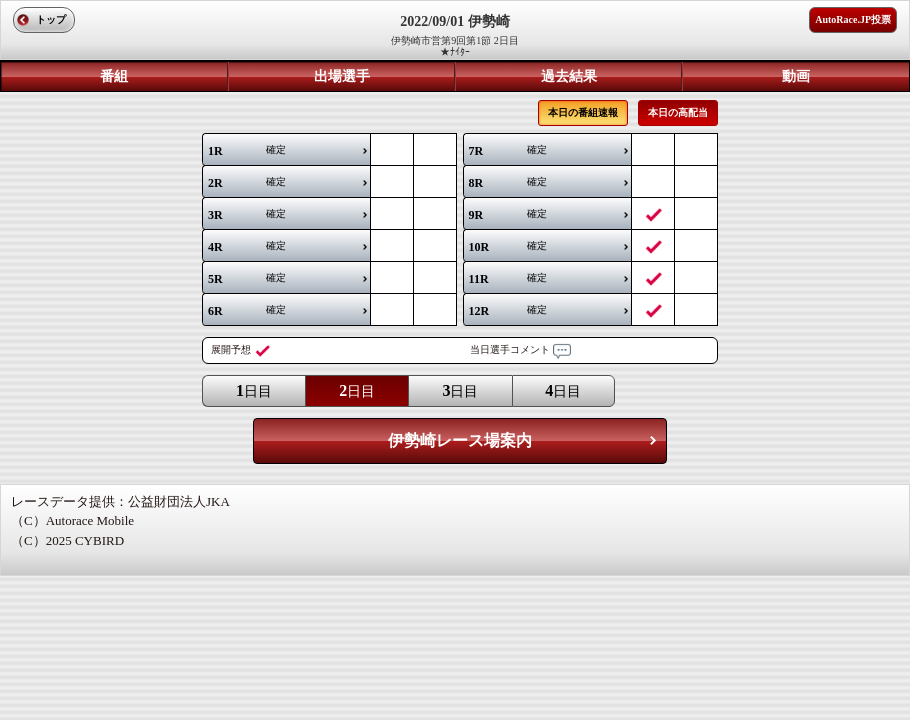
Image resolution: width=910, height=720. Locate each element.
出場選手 (342, 76)
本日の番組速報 (583, 112)
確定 (247, 151)
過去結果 (569, 76)
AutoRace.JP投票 (853, 19)
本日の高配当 (678, 112)
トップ (51, 19)
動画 (796, 76)
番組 (114, 76)
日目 (254, 390)
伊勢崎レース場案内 (460, 440)
